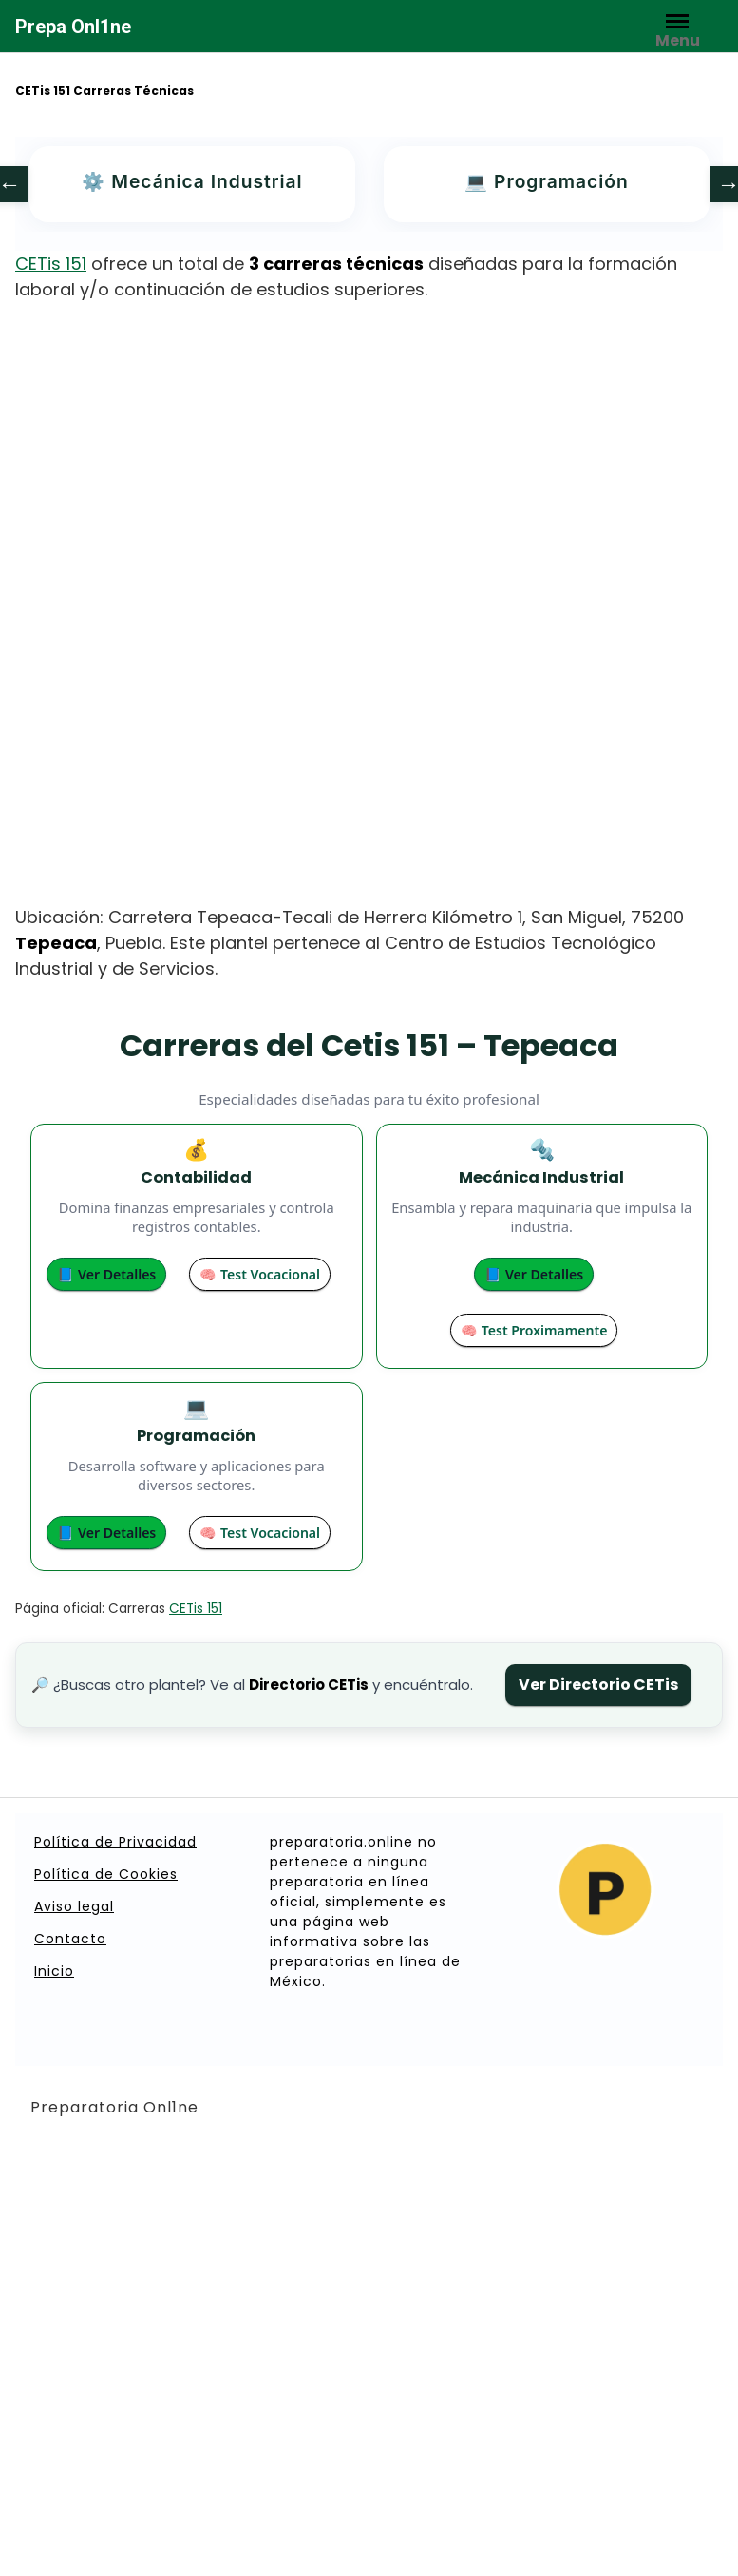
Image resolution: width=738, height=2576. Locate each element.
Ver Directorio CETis (598, 1684)
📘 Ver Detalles (106, 1274)
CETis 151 (50, 263)
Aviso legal (74, 1906)
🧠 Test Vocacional (259, 1274)
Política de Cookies (106, 1874)
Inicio (54, 1970)
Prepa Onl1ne (73, 26)
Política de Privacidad (115, 1841)
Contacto (70, 1938)
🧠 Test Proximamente (534, 1330)
